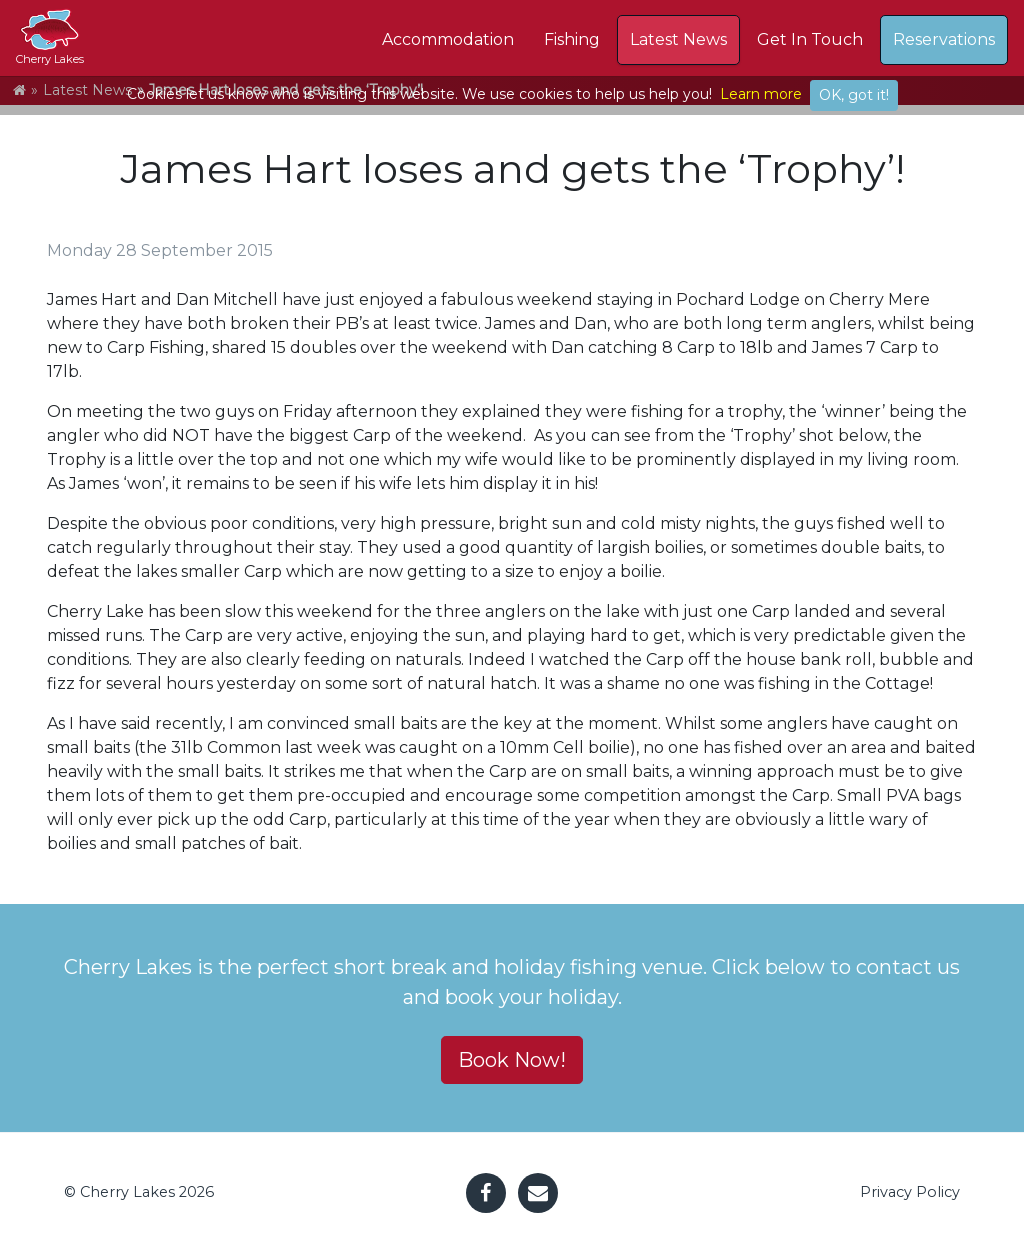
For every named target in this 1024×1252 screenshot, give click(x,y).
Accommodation (448, 39)
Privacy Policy (910, 1192)
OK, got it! (854, 95)
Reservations (944, 39)
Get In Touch (810, 39)
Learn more (761, 94)
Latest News (678, 39)
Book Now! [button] (512, 1060)
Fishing (572, 39)
